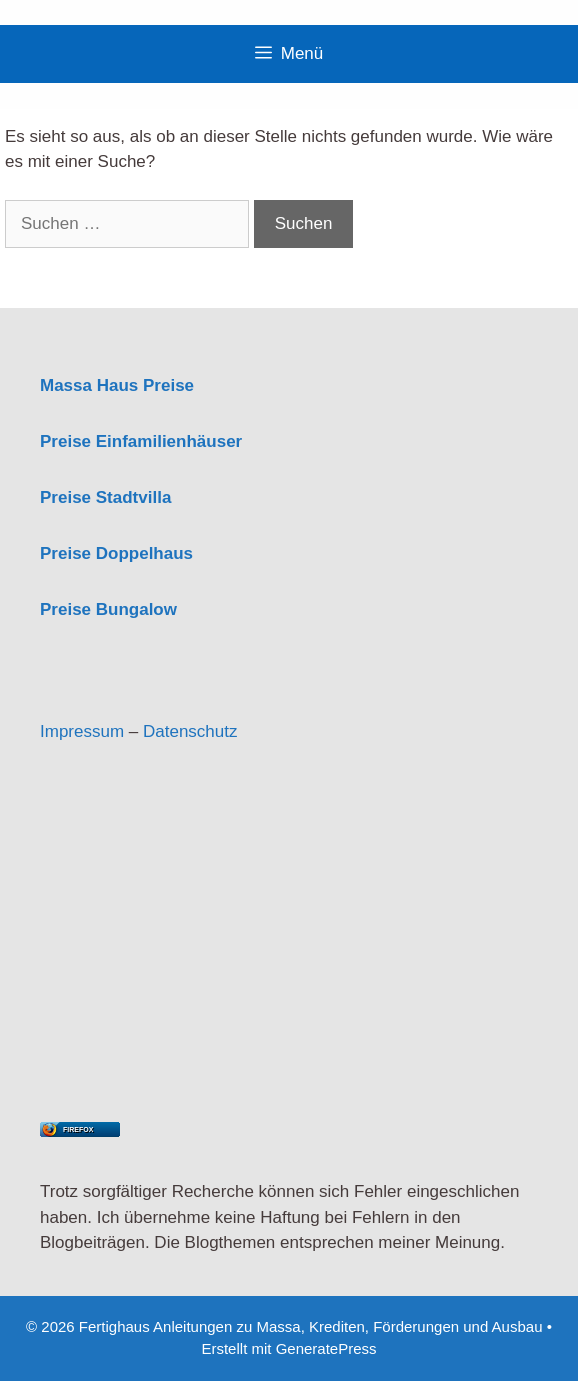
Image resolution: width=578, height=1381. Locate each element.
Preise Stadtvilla (105, 497)
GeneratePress (326, 1348)
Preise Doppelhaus (116, 553)
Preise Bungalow (108, 609)
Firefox (78, 1129)
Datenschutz (190, 731)
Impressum (82, 731)
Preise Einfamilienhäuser (141, 441)
